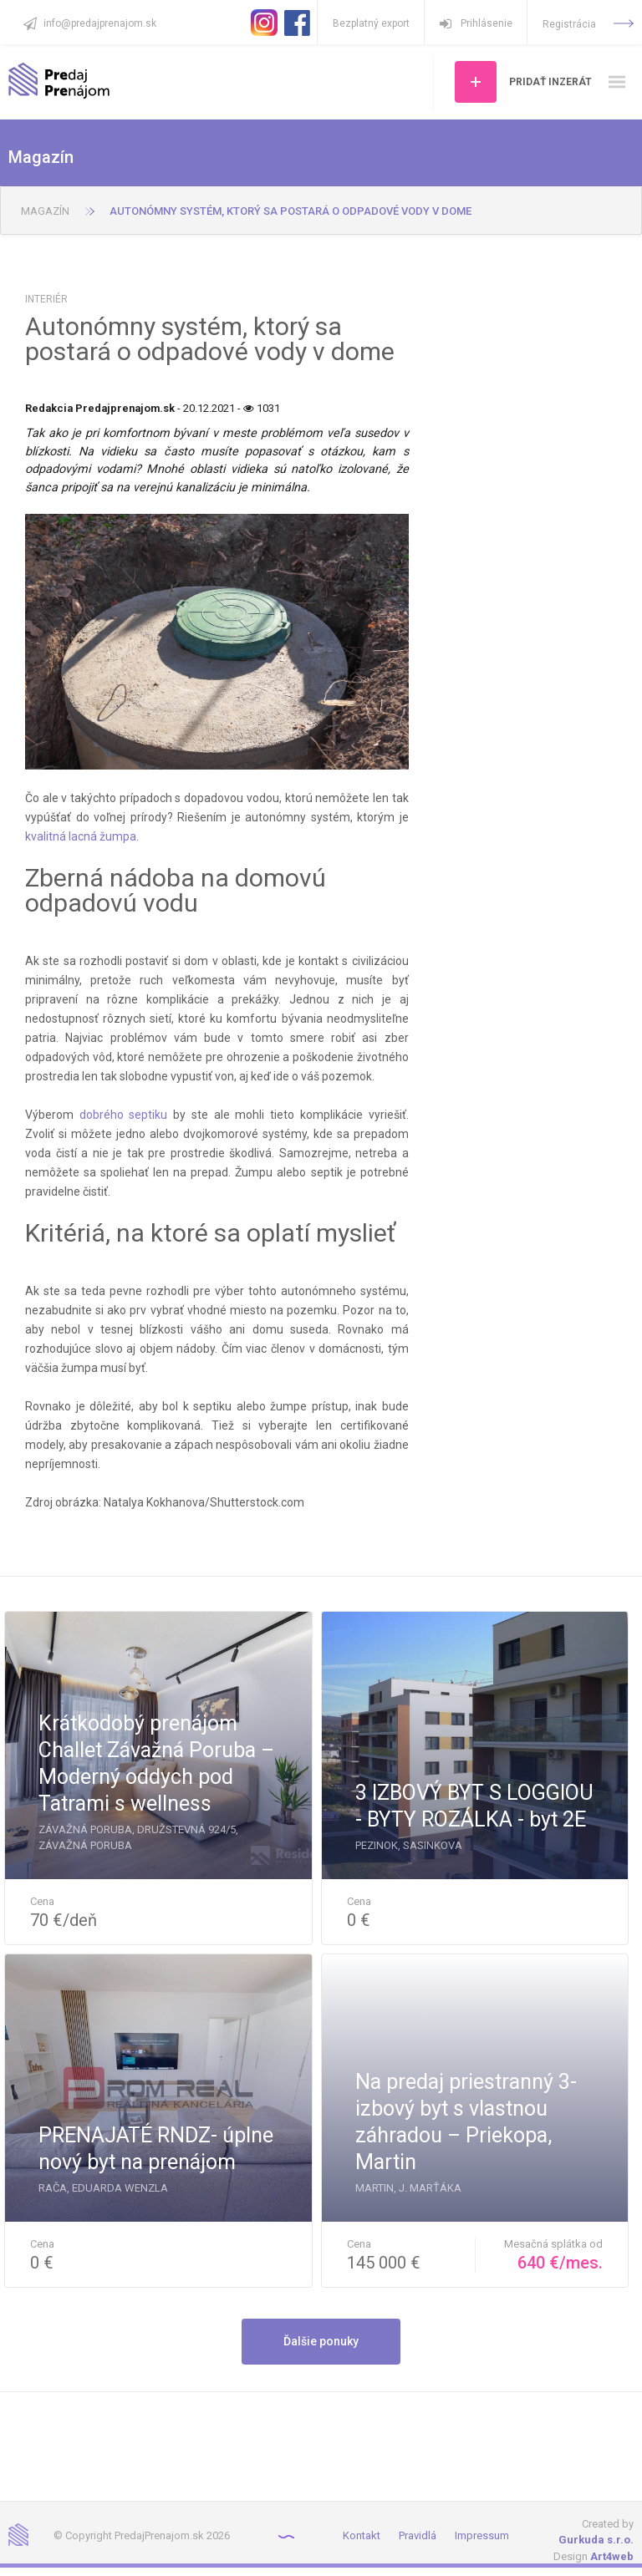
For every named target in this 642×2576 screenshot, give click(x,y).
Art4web (612, 2556)
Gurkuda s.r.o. (596, 2539)
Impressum (482, 2535)
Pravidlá (417, 2535)
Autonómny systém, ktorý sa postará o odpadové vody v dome (290, 211)
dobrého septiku (123, 1114)
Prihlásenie (476, 23)
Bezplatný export (371, 23)
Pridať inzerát (550, 82)
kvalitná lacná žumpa (80, 836)
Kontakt (361, 2535)
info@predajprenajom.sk (99, 23)
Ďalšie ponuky (321, 2341)
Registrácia (588, 24)
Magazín (45, 211)
